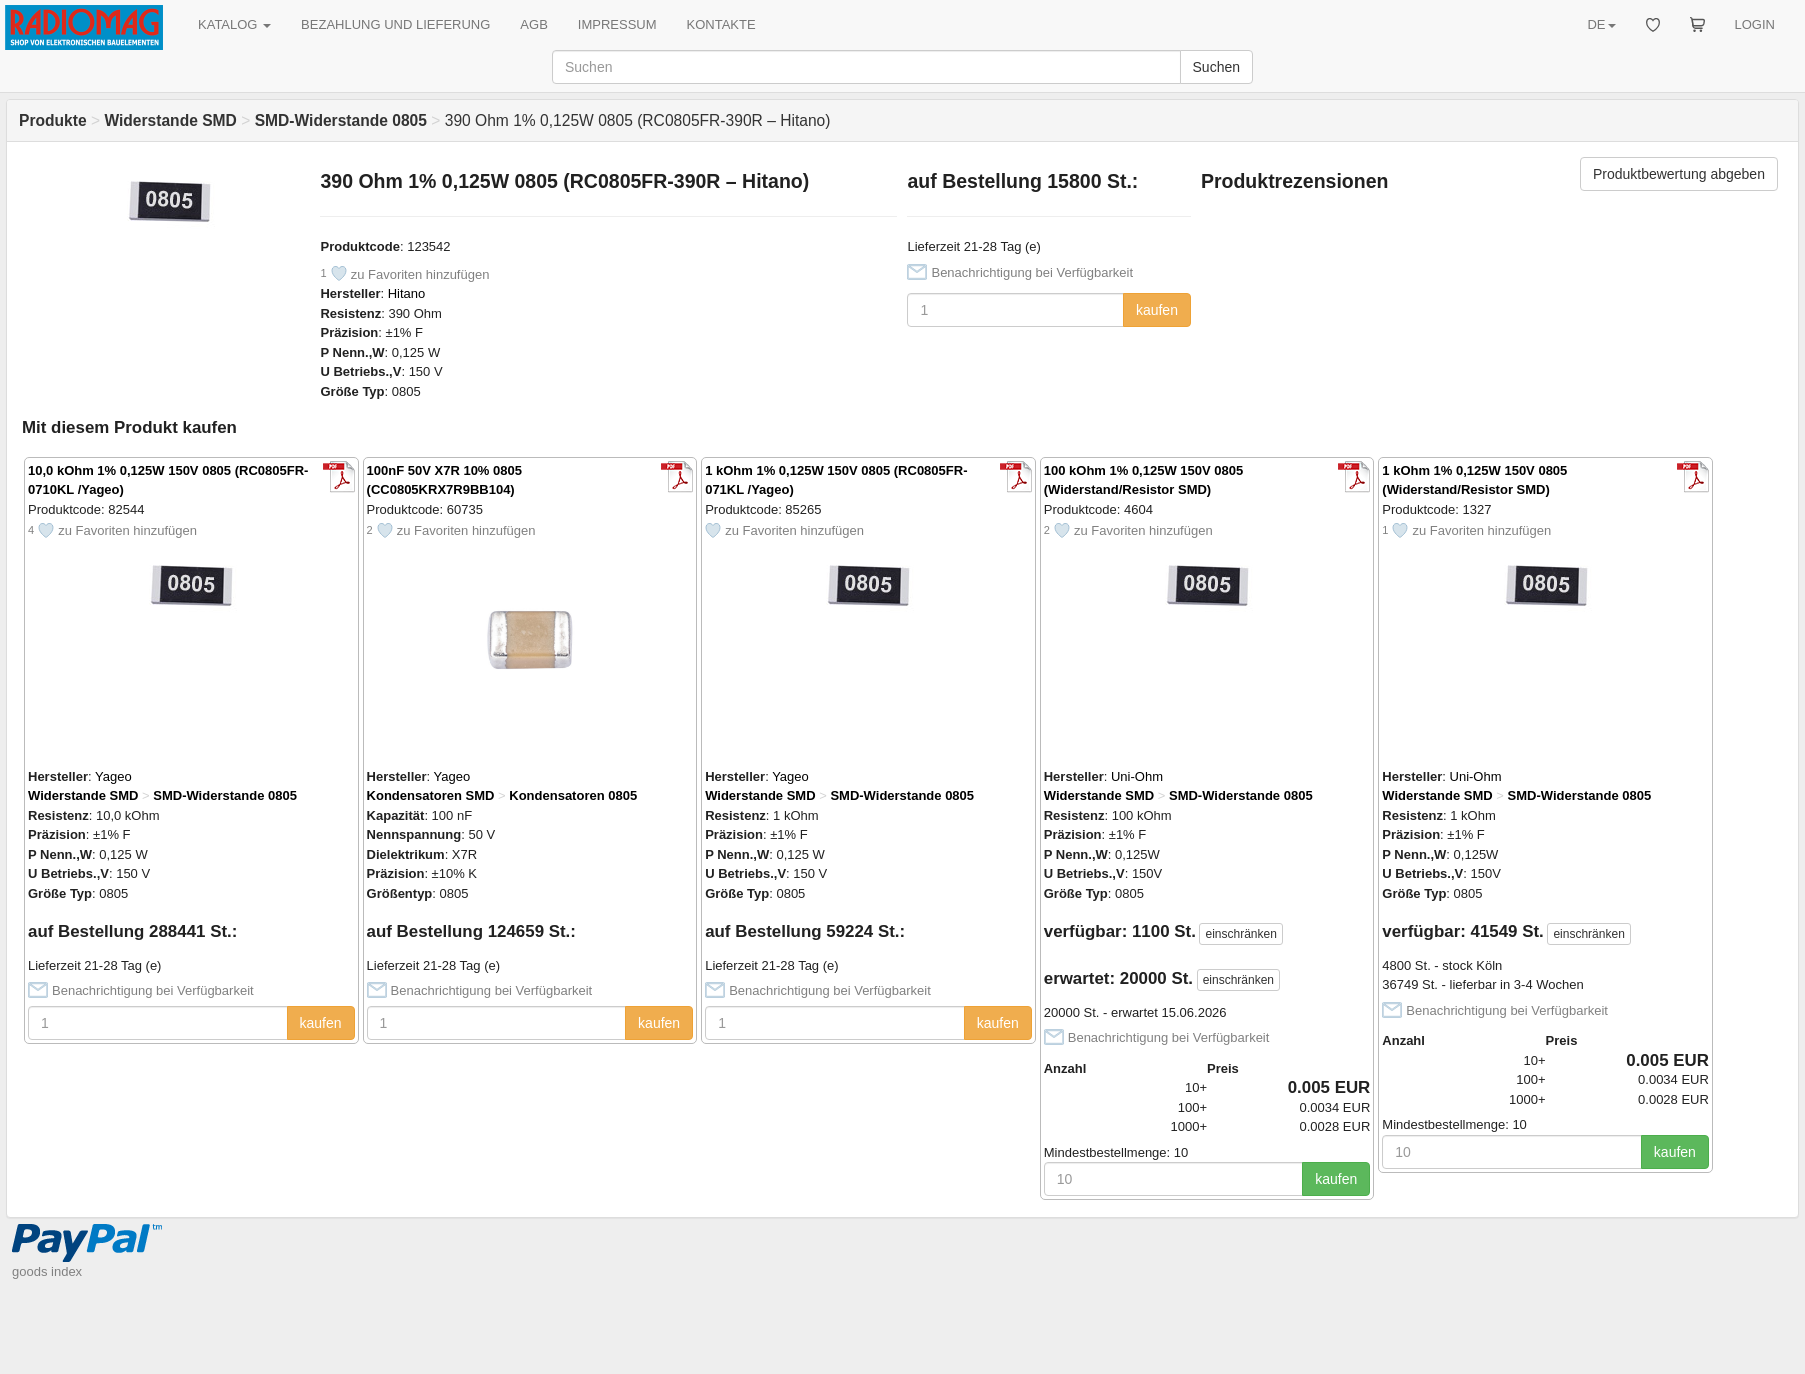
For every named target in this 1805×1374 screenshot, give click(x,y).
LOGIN (1755, 24)
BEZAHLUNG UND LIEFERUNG (395, 24)
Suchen (1216, 67)
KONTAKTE (721, 24)
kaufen (1157, 310)
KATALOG (234, 24)
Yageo (113, 776)
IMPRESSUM (617, 24)
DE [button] (1601, 24)
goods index (47, 1271)
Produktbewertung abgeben (1679, 174)
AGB (533, 24)
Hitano (407, 293)
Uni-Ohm (1137, 776)
